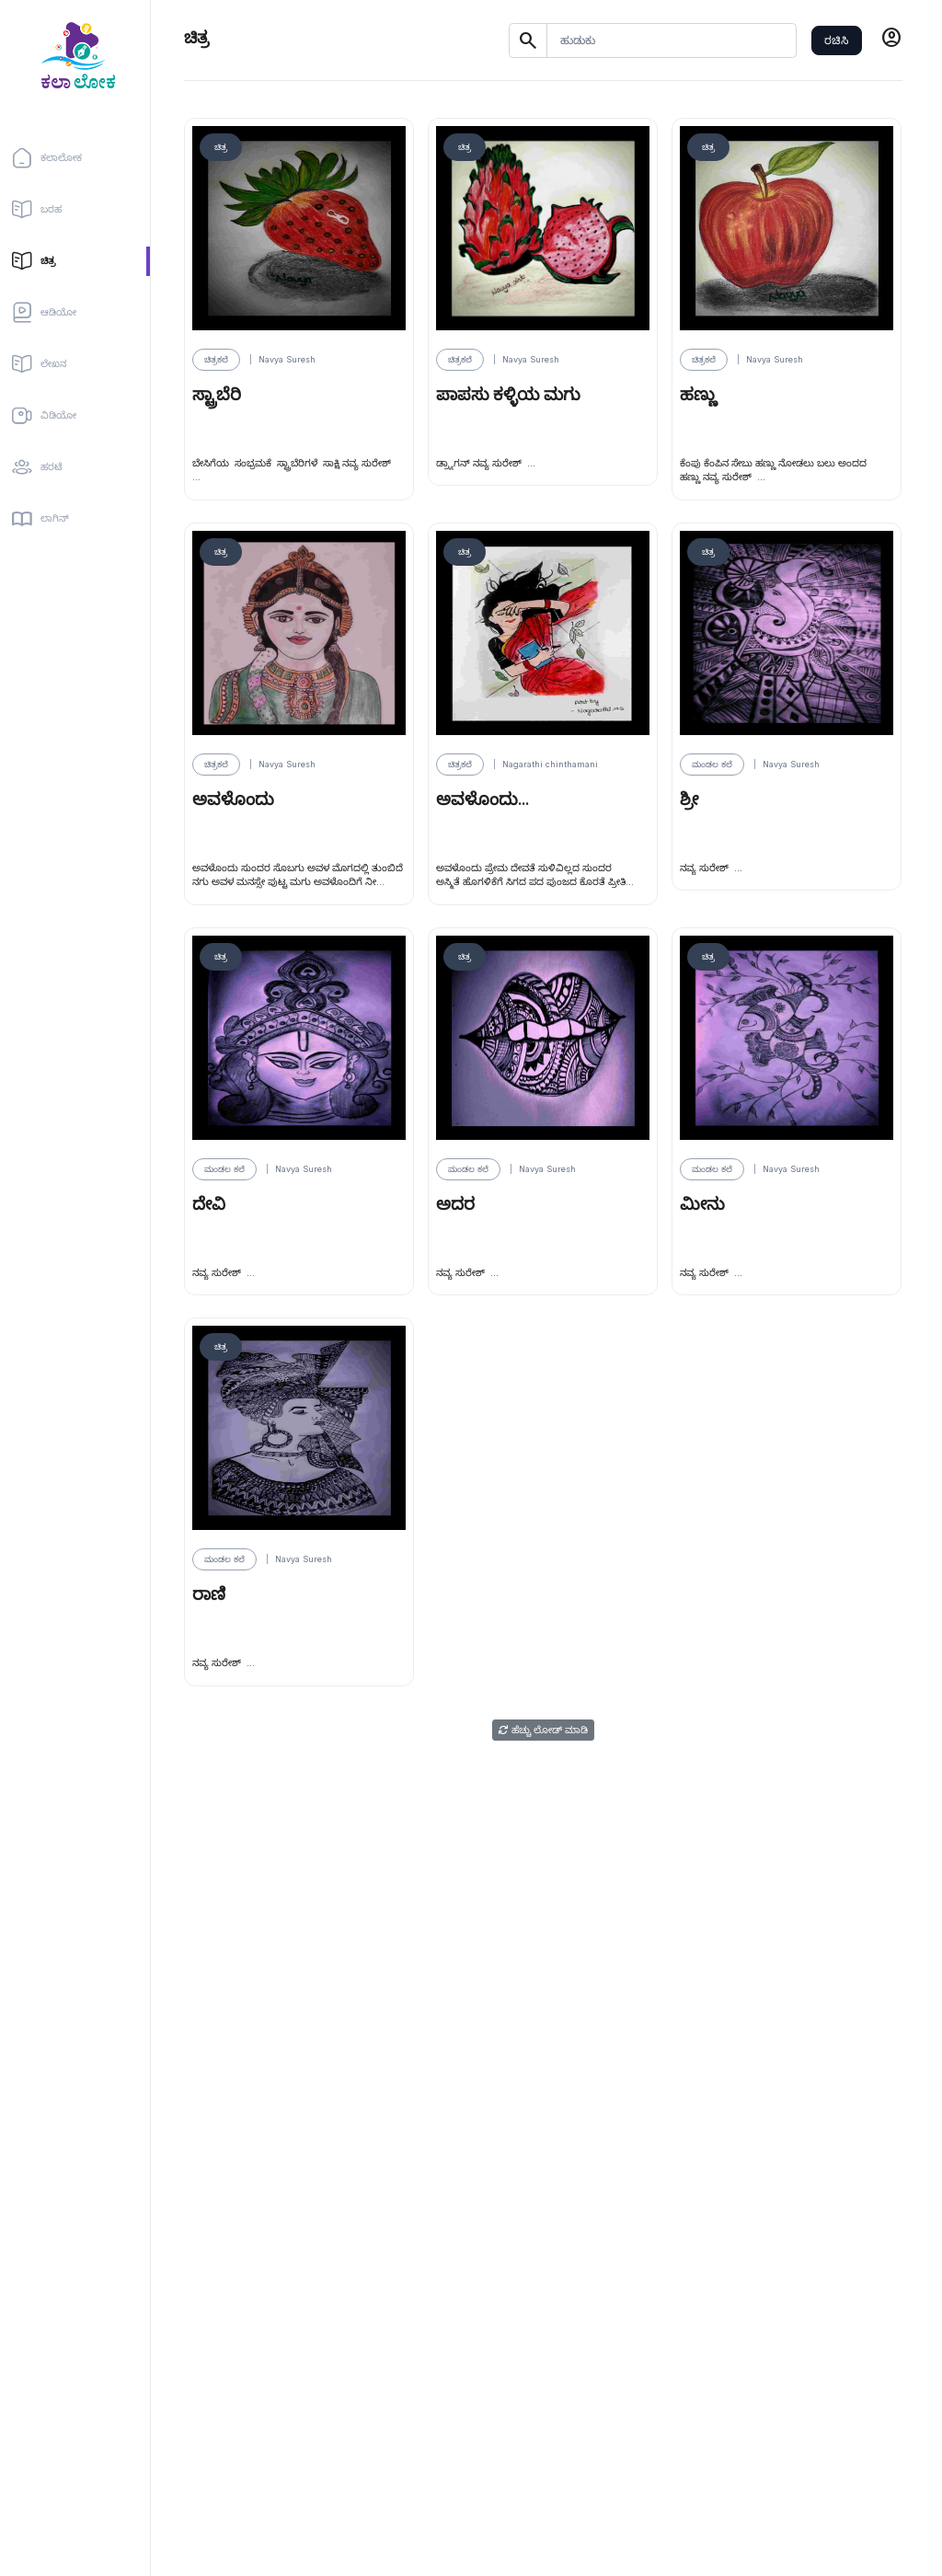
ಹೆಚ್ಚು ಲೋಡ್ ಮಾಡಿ (543, 1730)
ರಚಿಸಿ (836, 40)
